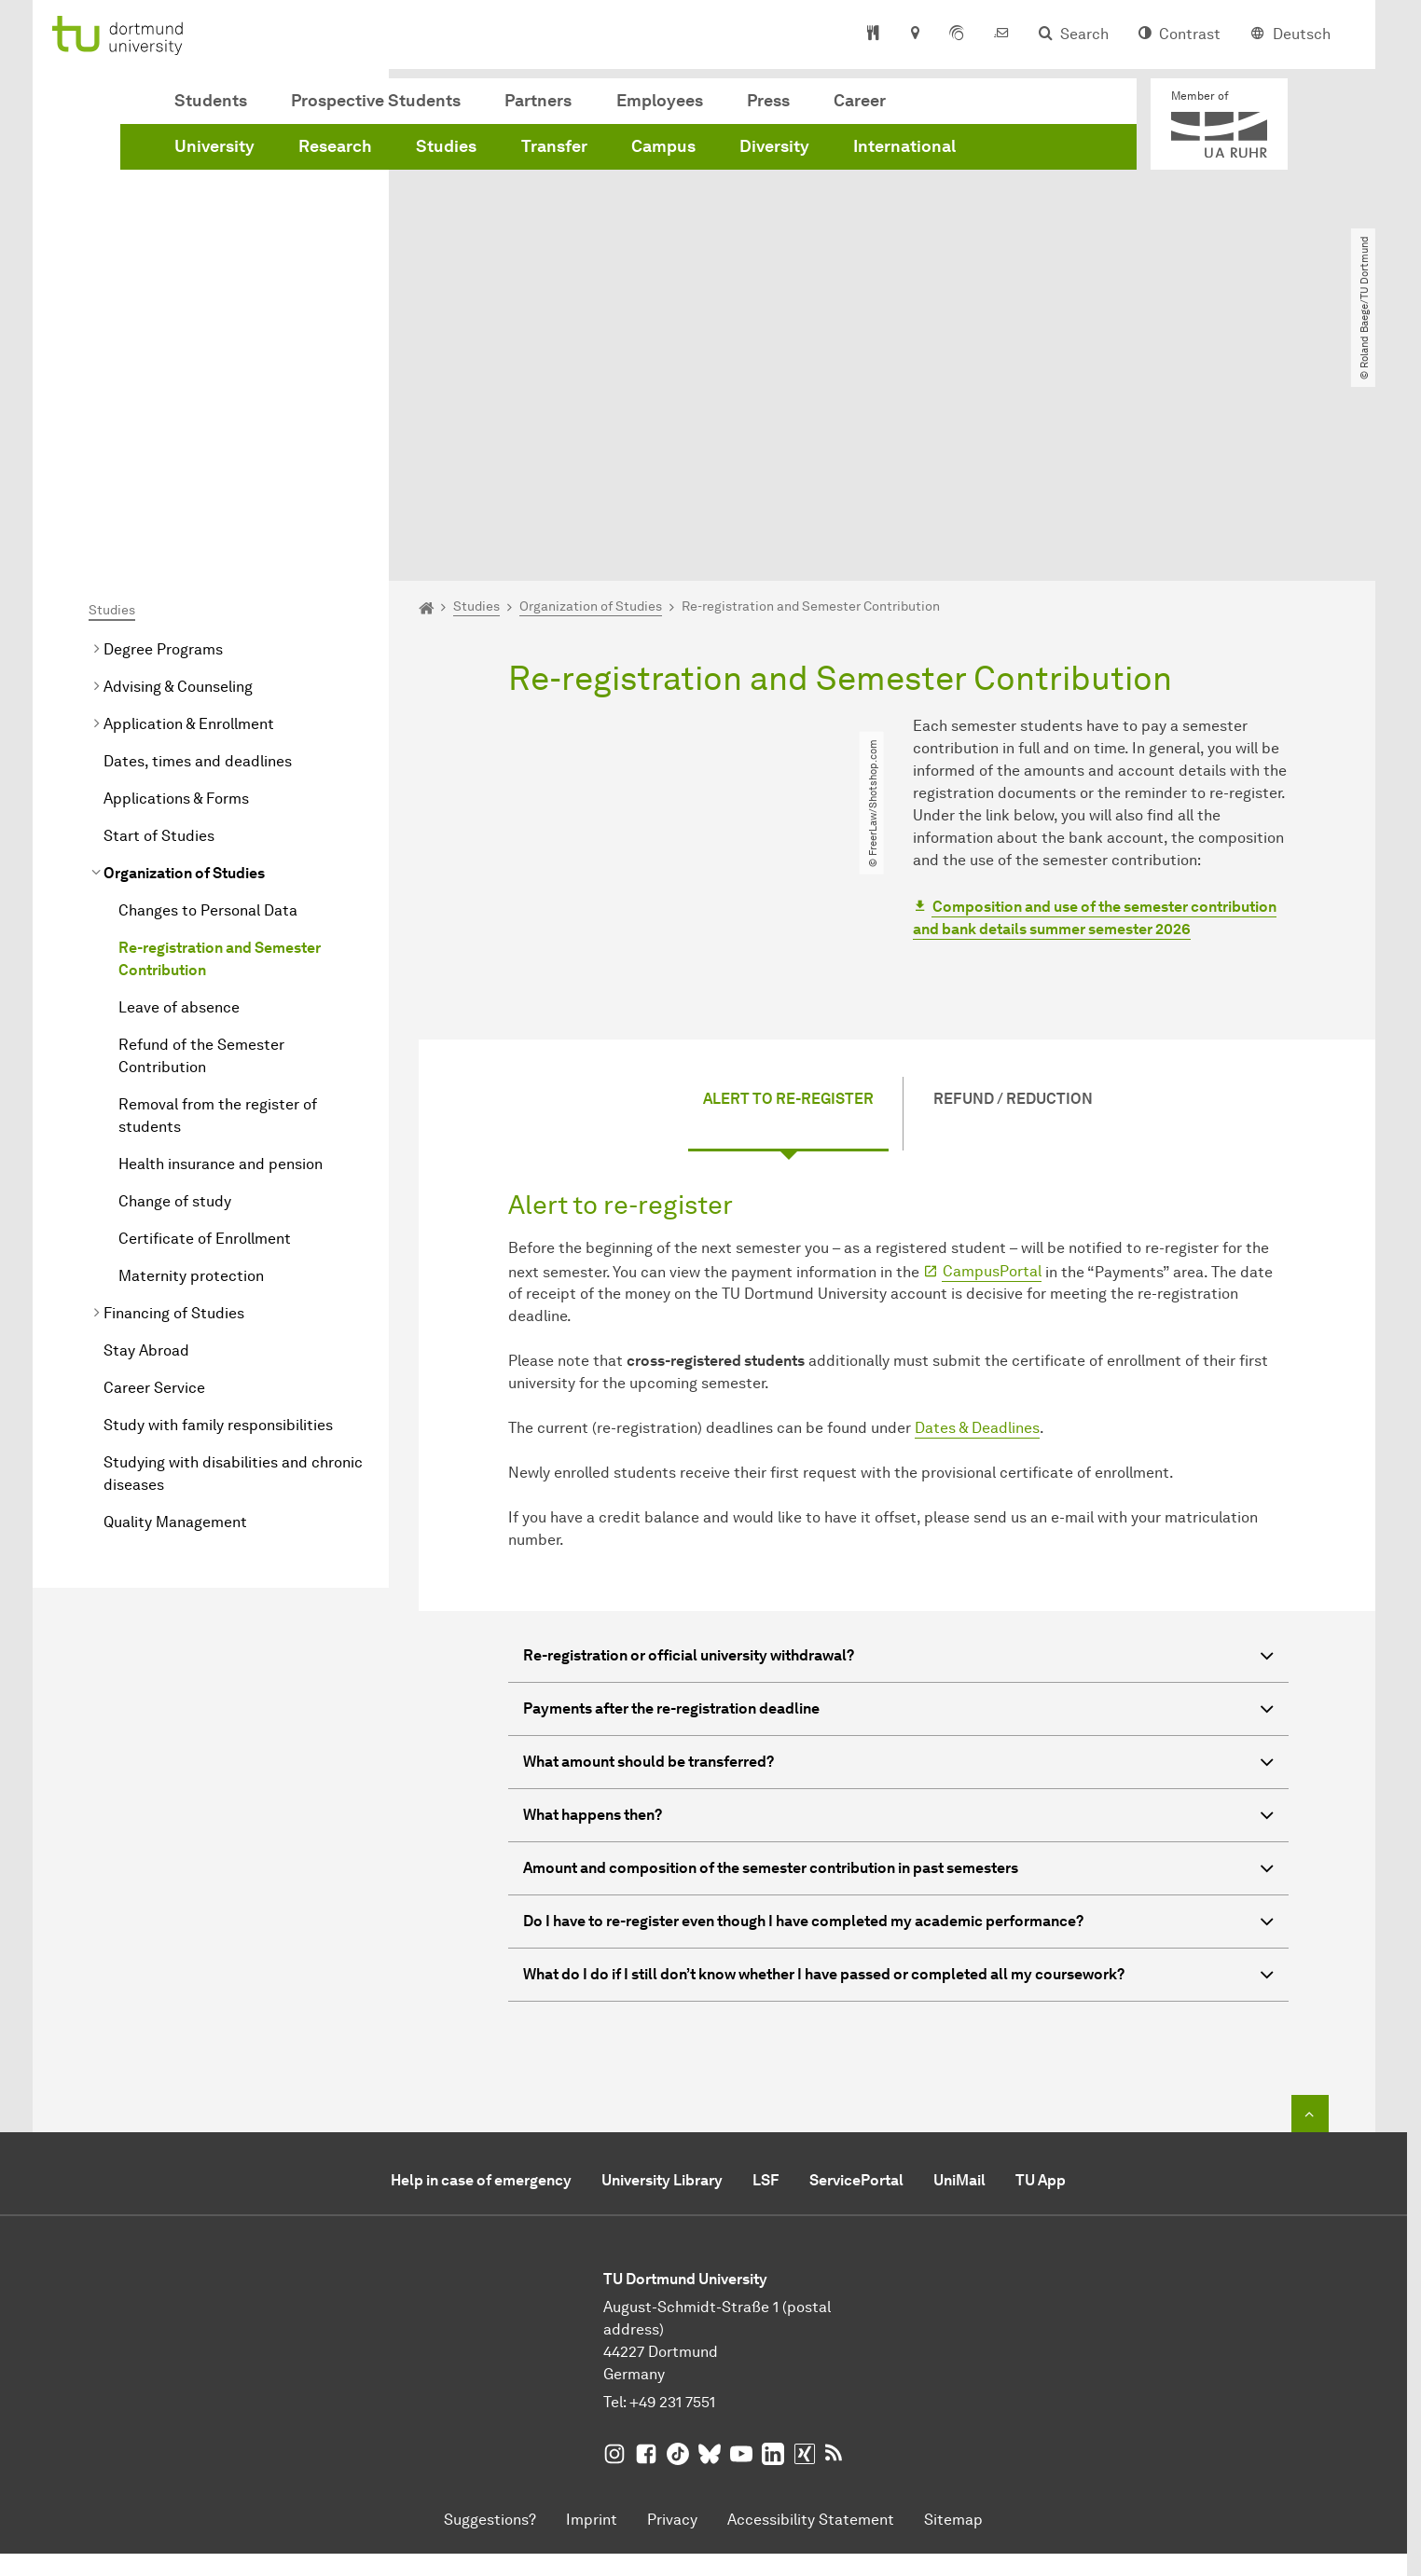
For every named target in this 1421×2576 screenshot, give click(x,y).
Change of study (174, 988)
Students (210, 100)
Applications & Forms (176, 585)
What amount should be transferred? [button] (898, 1550)
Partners (538, 100)
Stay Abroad (146, 1137)
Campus (663, 146)
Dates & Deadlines (977, 1214)
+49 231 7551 (672, 2188)
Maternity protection (191, 1062)
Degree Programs (163, 436)
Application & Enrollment (188, 510)
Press (768, 100)
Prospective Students (376, 100)
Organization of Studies (184, 659)
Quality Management (175, 1308)
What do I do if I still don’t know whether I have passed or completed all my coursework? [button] (898, 1763)
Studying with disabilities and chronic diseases (233, 1260)
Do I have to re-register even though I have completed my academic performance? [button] (898, 1710)
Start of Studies (158, 622)
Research (335, 146)
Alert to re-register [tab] (788, 885)
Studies (446, 146)
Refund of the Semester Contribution (201, 842)
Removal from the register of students (217, 902)
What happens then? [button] (898, 1604)
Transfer (554, 146)
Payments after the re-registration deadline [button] (898, 1497)
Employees (659, 100)
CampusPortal (992, 1058)
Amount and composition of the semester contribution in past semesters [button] (898, 1657)
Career (860, 100)
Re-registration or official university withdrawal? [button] (898, 1444)
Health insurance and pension (220, 950)
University (214, 146)
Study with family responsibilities (218, 1211)
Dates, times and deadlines (197, 548)
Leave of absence (179, 794)
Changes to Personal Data (207, 697)
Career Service (154, 1174)
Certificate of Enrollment (204, 1025)
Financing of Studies (173, 1100)
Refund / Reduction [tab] (1013, 885)
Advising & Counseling (178, 473)
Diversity (774, 146)
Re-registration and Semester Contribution (219, 745)
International (904, 146)
